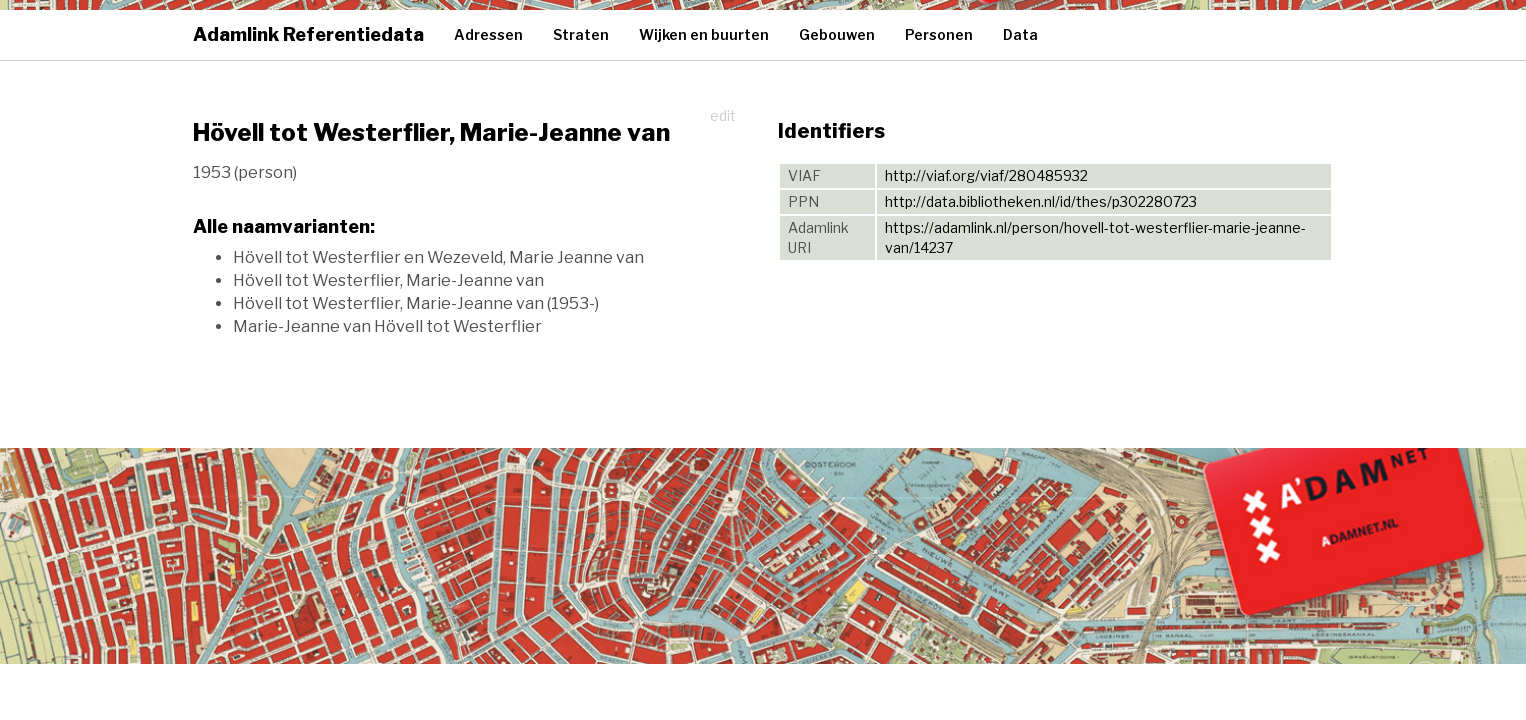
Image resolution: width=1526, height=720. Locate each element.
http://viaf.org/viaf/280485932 (986, 175)
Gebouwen (837, 34)
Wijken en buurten (704, 34)
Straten (581, 34)
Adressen (488, 34)
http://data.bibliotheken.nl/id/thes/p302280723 (1041, 201)
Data (1020, 34)
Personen (939, 34)
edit (723, 115)
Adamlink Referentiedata (308, 34)
